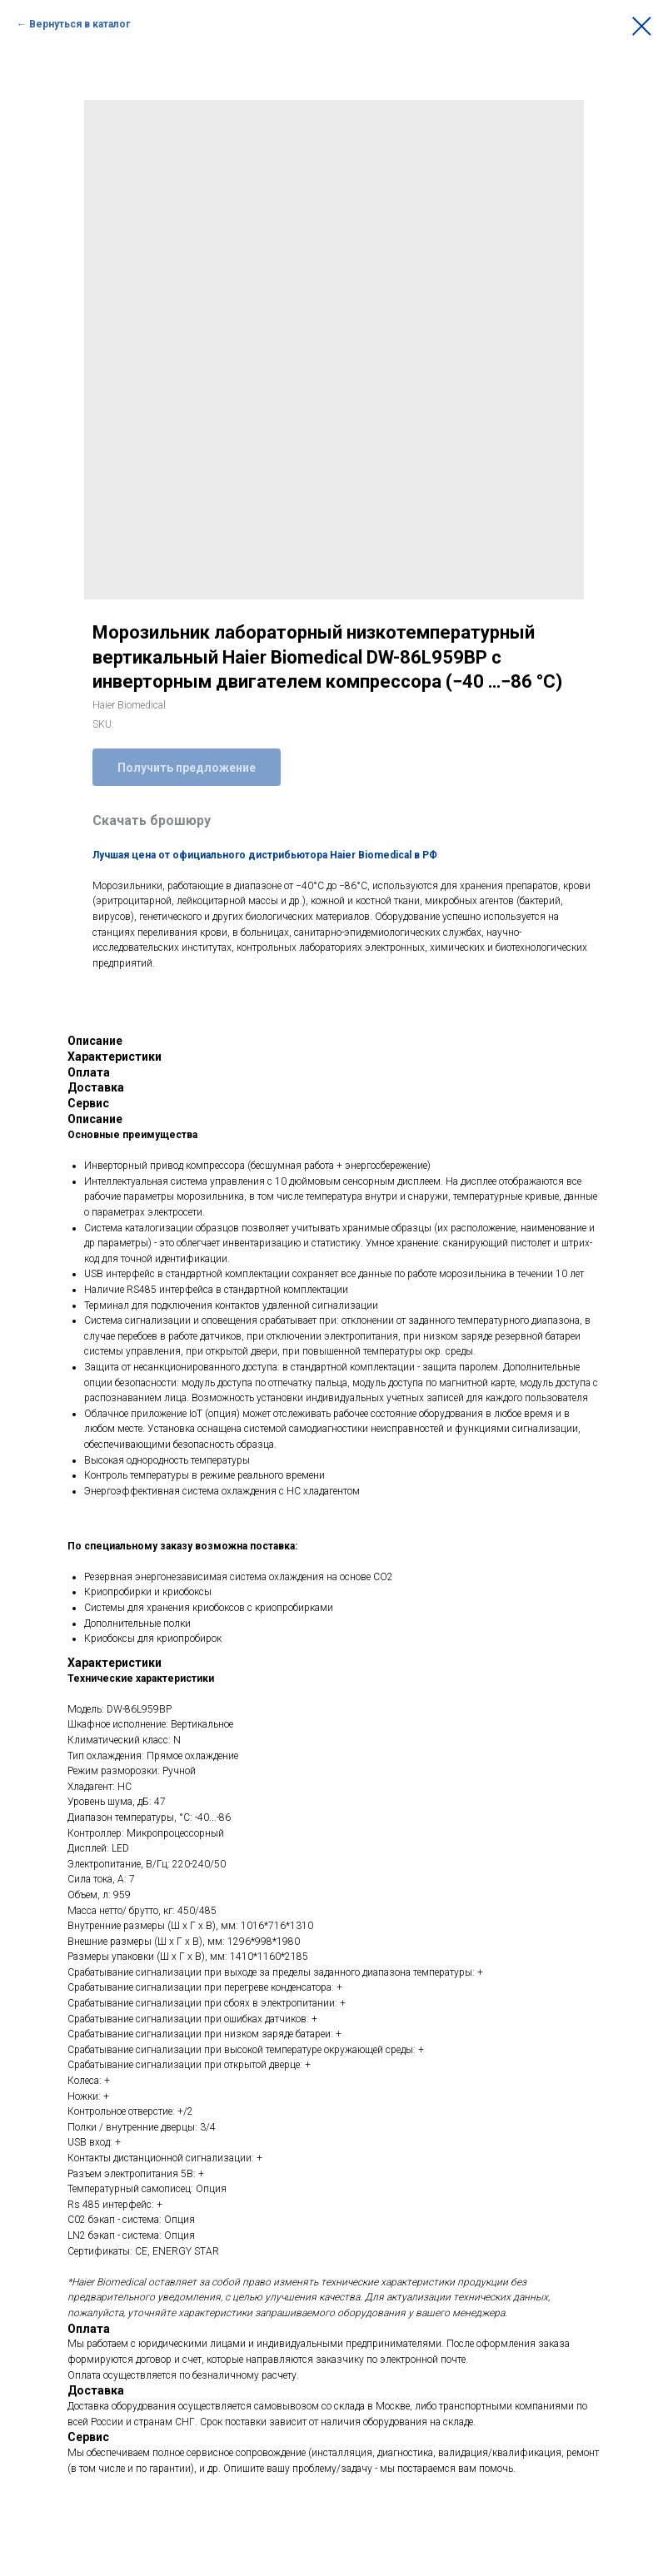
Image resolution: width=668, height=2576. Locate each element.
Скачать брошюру (151, 820)
